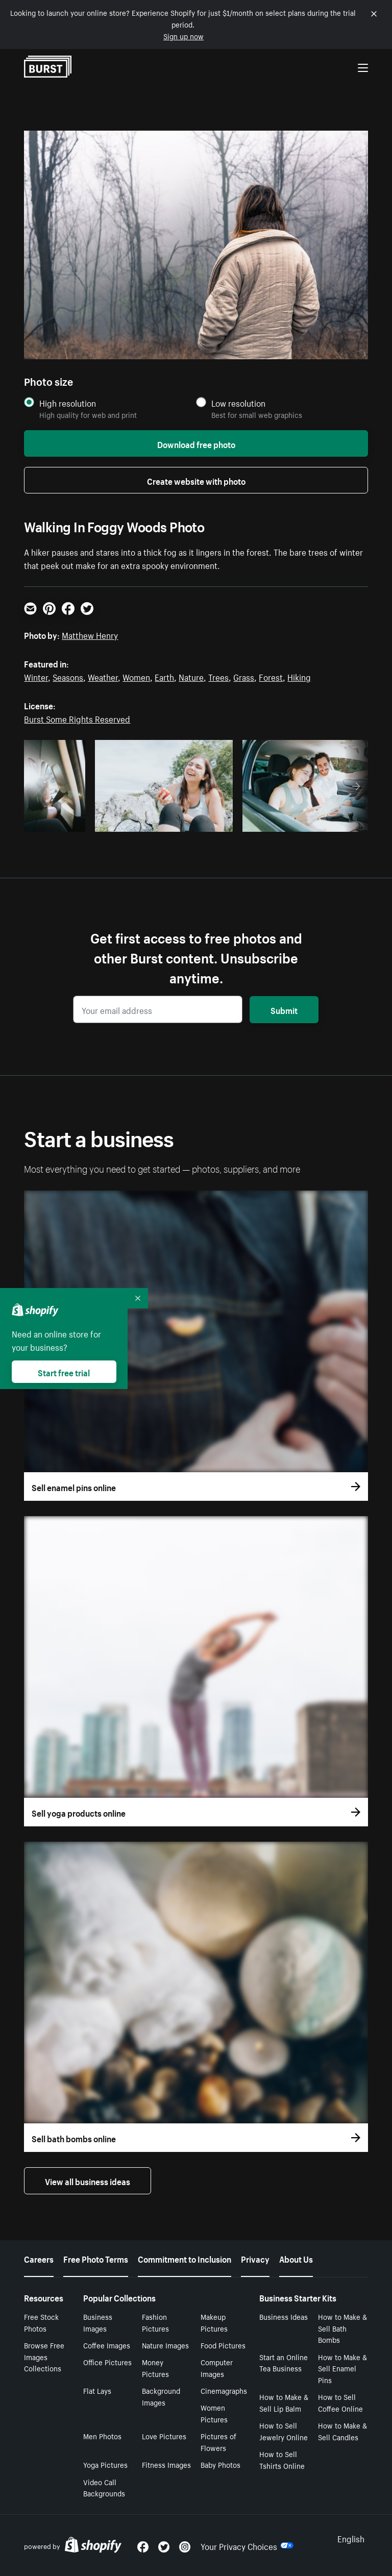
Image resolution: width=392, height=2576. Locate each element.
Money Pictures (155, 2367)
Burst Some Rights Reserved (77, 718)
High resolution (67, 403)
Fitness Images (166, 2464)
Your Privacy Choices (247, 2545)
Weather (103, 676)
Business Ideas (283, 2316)
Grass (243, 676)
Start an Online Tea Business (283, 2362)
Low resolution (238, 403)
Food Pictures (223, 2344)
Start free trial (64, 1371)
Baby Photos (220, 2464)
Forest (271, 676)
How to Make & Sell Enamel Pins (342, 2368)
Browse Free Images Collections (44, 2356)
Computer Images (217, 2367)
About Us (296, 2258)
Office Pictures (107, 2361)
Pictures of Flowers (218, 2441)
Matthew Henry (90, 634)
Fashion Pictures (155, 2322)
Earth (164, 676)
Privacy (255, 2258)
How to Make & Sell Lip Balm (283, 2402)
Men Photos (102, 2435)
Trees (218, 676)
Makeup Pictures (214, 2322)
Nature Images (165, 2344)
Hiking (299, 676)
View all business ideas (87, 2180)
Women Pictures (214, 2412)
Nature (191, 676)
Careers (39, 2258)
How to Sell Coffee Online (340, 2402)
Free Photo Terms (95, 2258)
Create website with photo (196, 480)
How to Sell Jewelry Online (283, 2430)
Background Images (161, 2396)
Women (136, 676)
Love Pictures (164, 2435)
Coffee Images (106, 2344)
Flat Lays (97, 2390)
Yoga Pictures (105, 2464)
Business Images (97, 2322)
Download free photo (196, 443)
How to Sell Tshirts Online (282, 2459)
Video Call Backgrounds (104, 2487)
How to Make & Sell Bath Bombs (342, 2328)
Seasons (68, 676)
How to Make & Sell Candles (342, 2430)
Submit (284, 1009)
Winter (36, 676)
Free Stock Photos (41, 2322)
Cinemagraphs (224, 2390)
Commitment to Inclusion (184, 2258)
